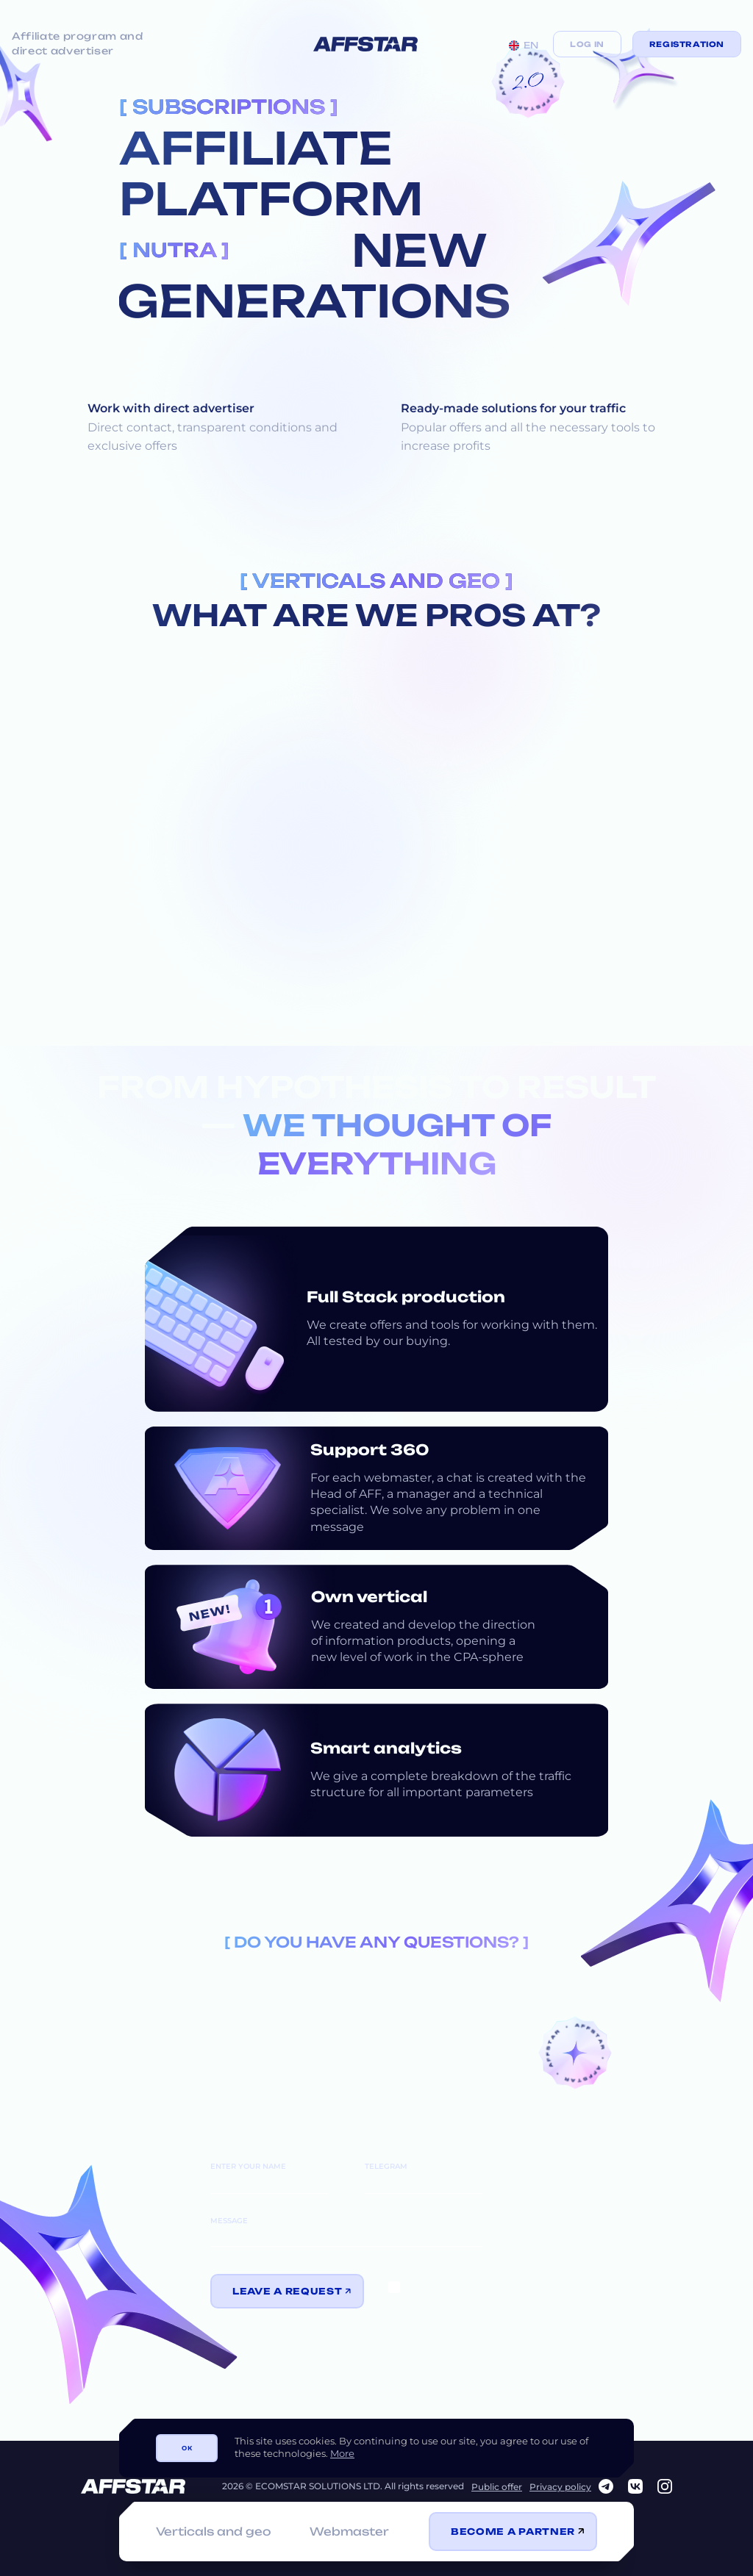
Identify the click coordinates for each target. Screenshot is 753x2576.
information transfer (451, 2291)
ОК (187, 2448)
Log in (587, 44)
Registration (686, 44)
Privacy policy (560, 2486)
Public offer (496, 2486)
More (342, 2453)
